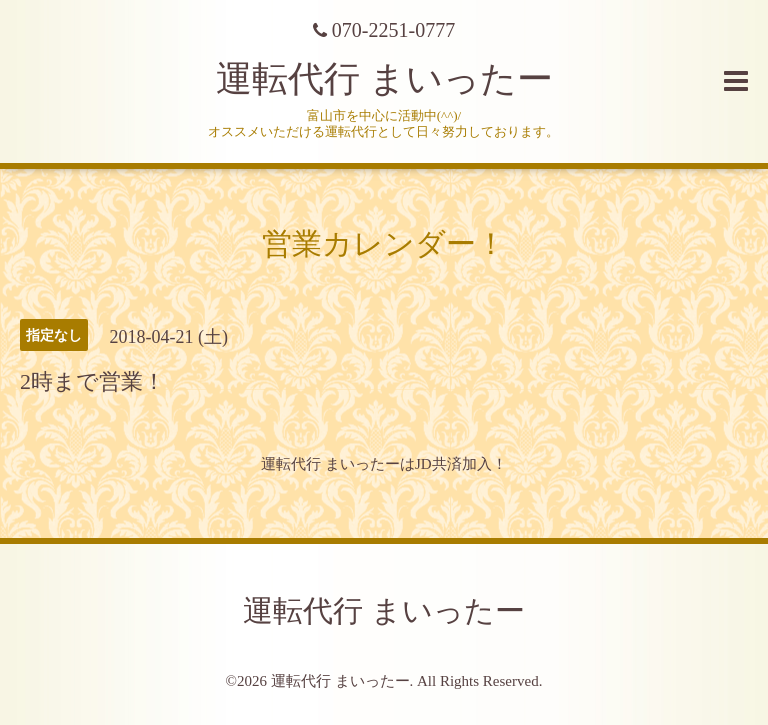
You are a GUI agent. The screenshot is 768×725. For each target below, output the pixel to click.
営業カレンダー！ (384, 243)
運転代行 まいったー (384, 79)
